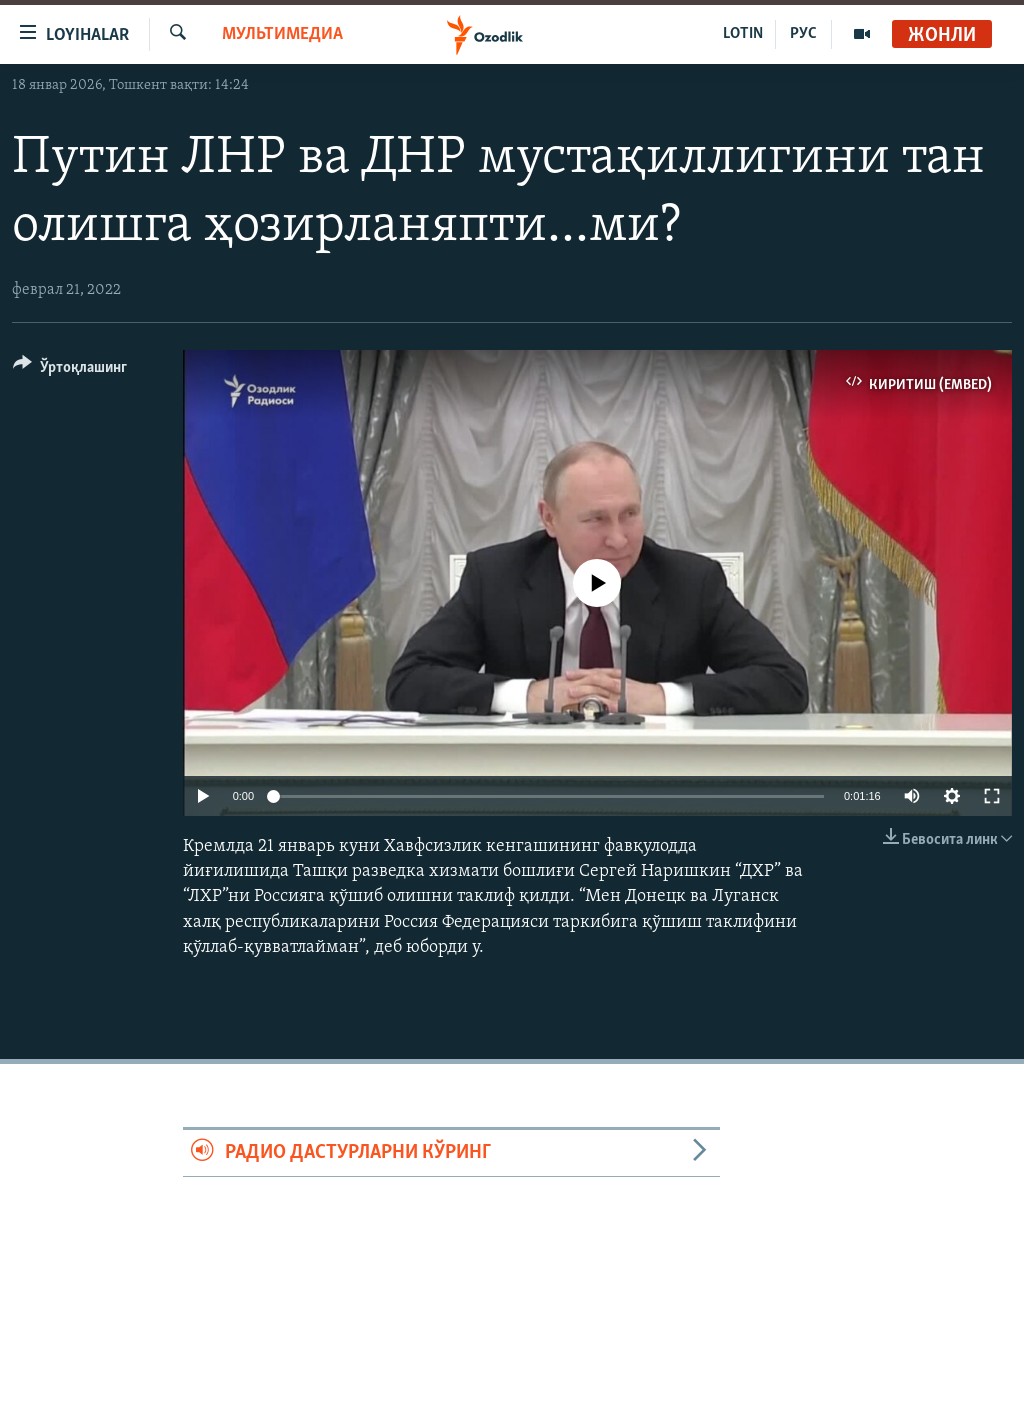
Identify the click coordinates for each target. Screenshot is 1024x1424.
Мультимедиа (282, 34)
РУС (803, 34)
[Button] (70, 370)
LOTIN (743, 34)
